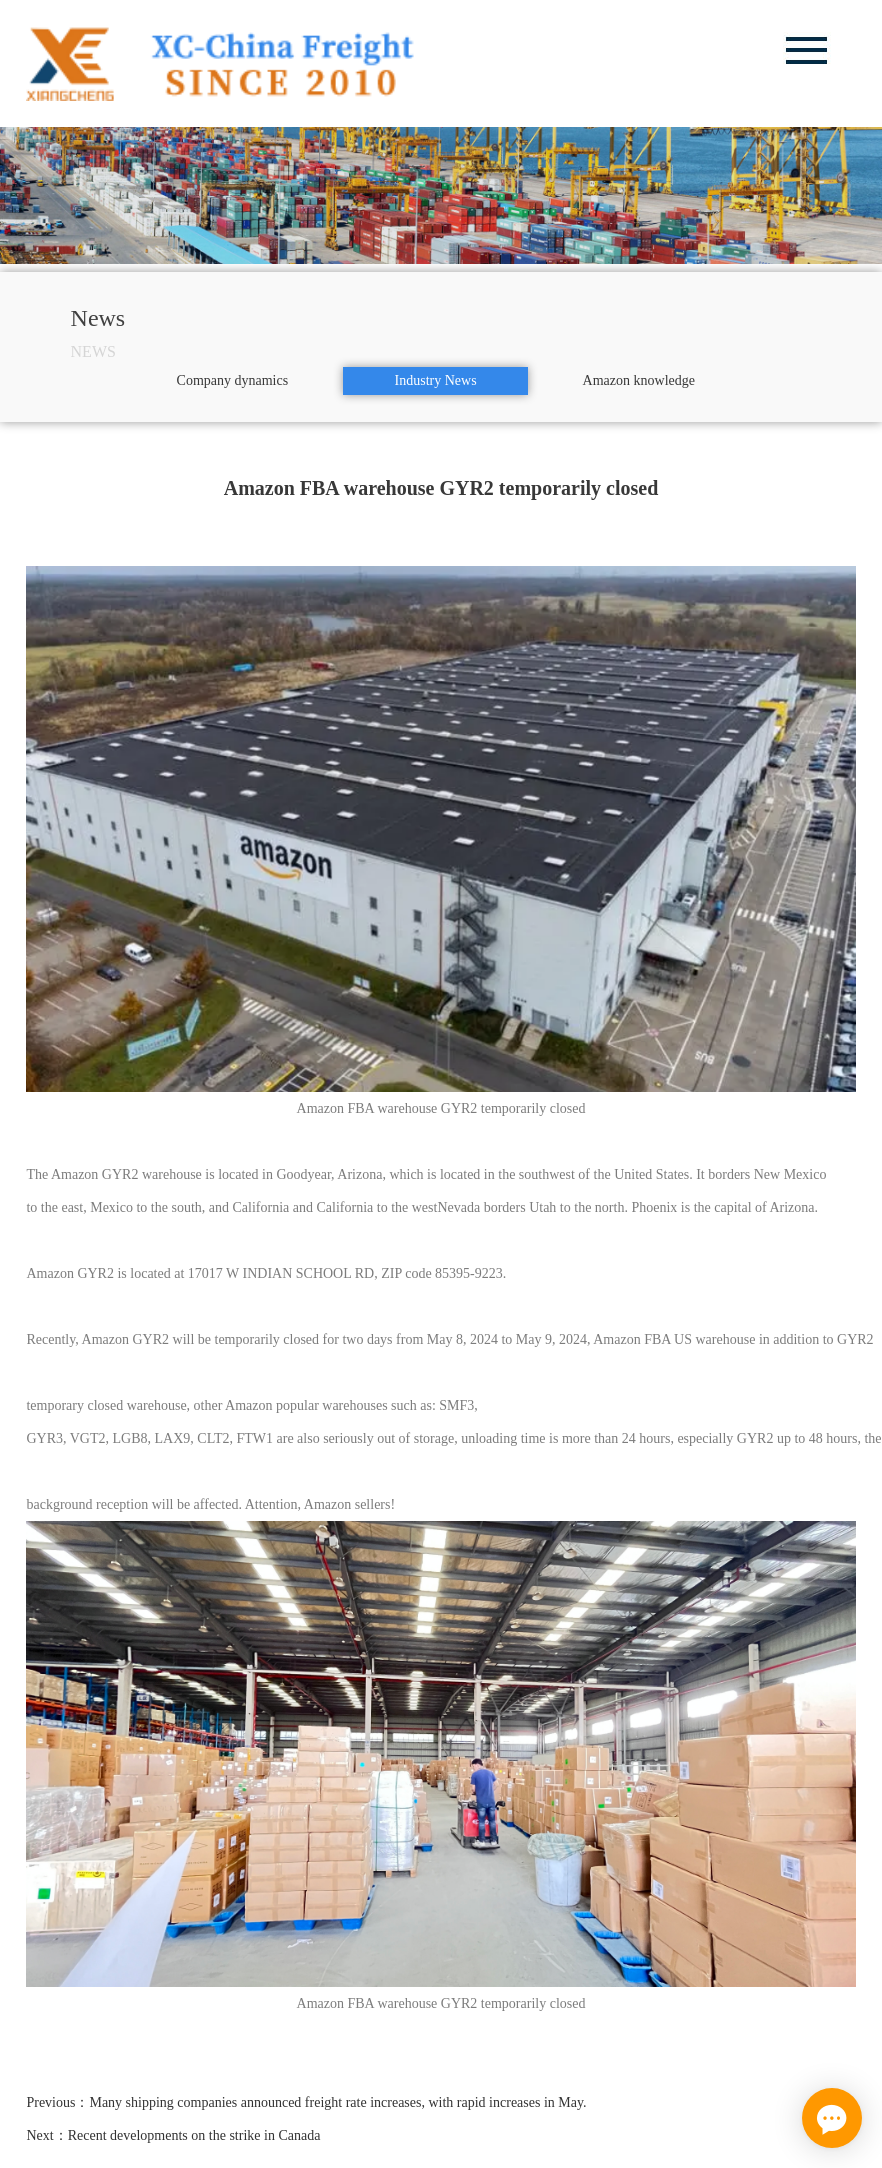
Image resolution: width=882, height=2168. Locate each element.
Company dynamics (233, 380)
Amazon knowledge (639, 380)
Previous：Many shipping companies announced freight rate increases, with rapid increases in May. (306, 2102)
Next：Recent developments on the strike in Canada (173, 2135)
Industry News (436, 380)
